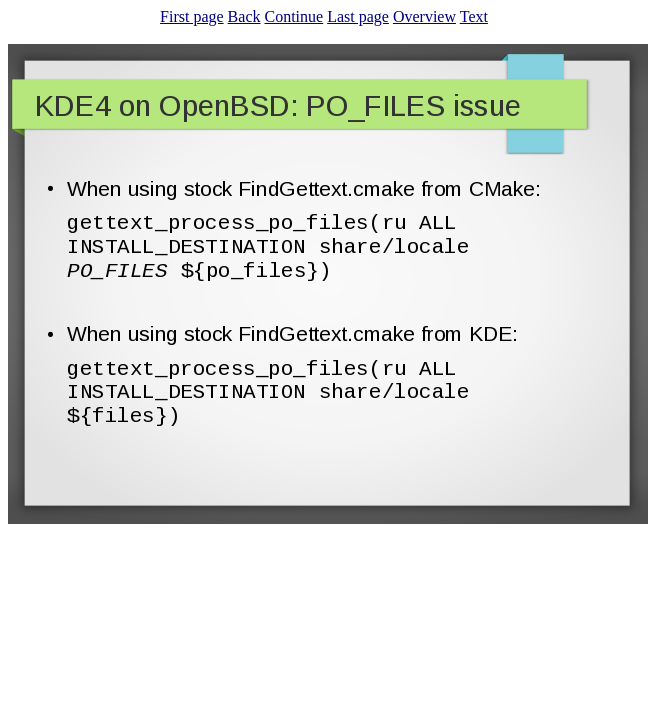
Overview (424, 16)
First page (192, 16)
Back (244, 16)
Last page (358, 16)
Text (474, 16)
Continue (293, 16)
